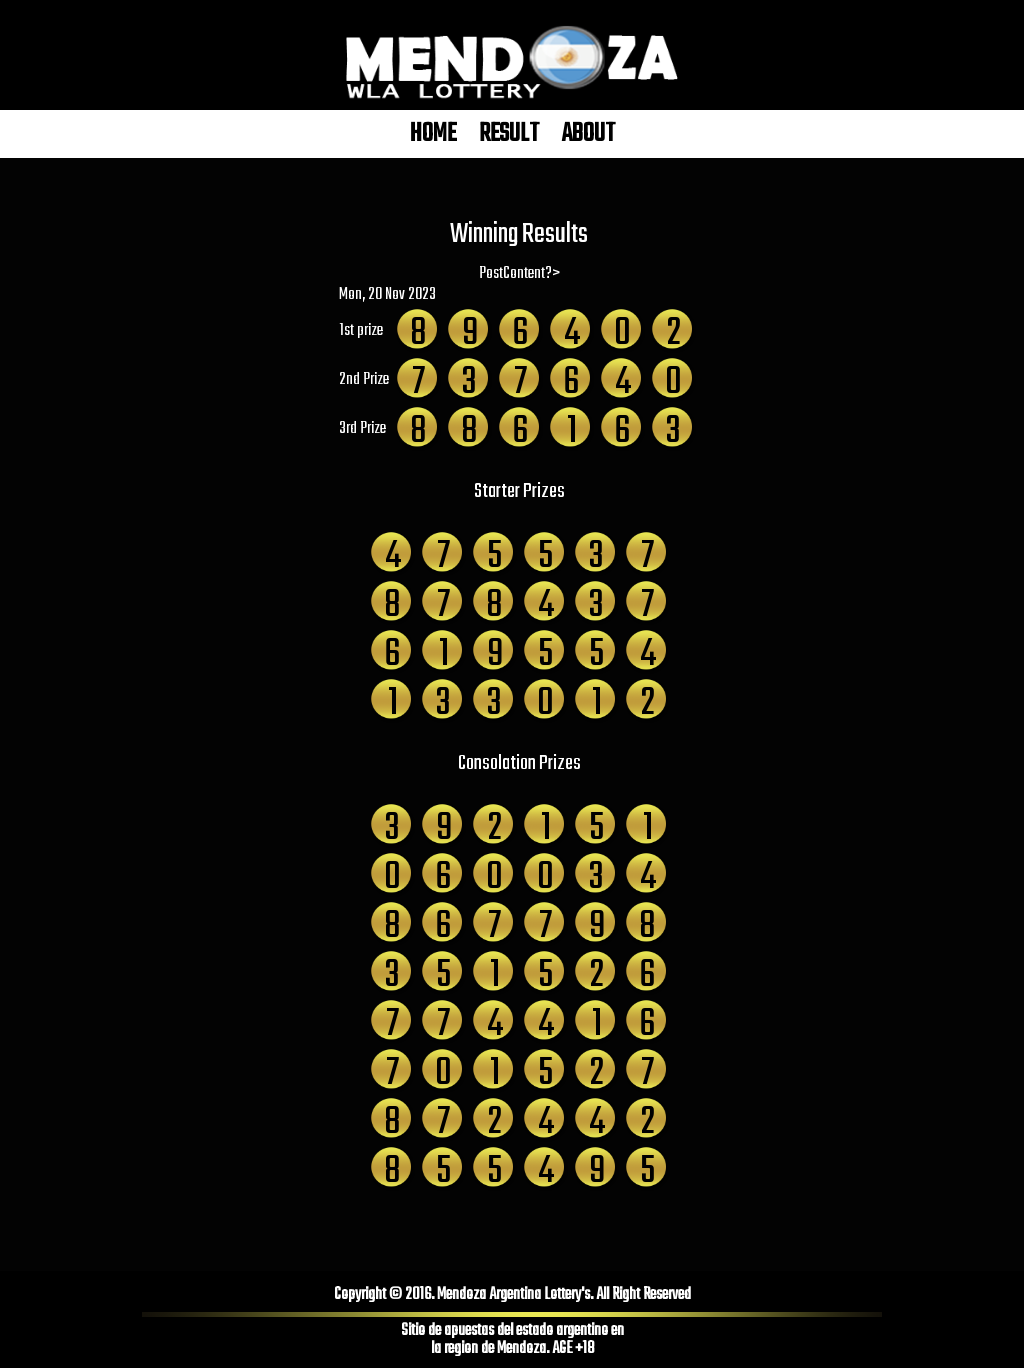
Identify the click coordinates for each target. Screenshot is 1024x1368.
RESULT (509, 134)
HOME (433, 134)
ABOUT (588, 134)
